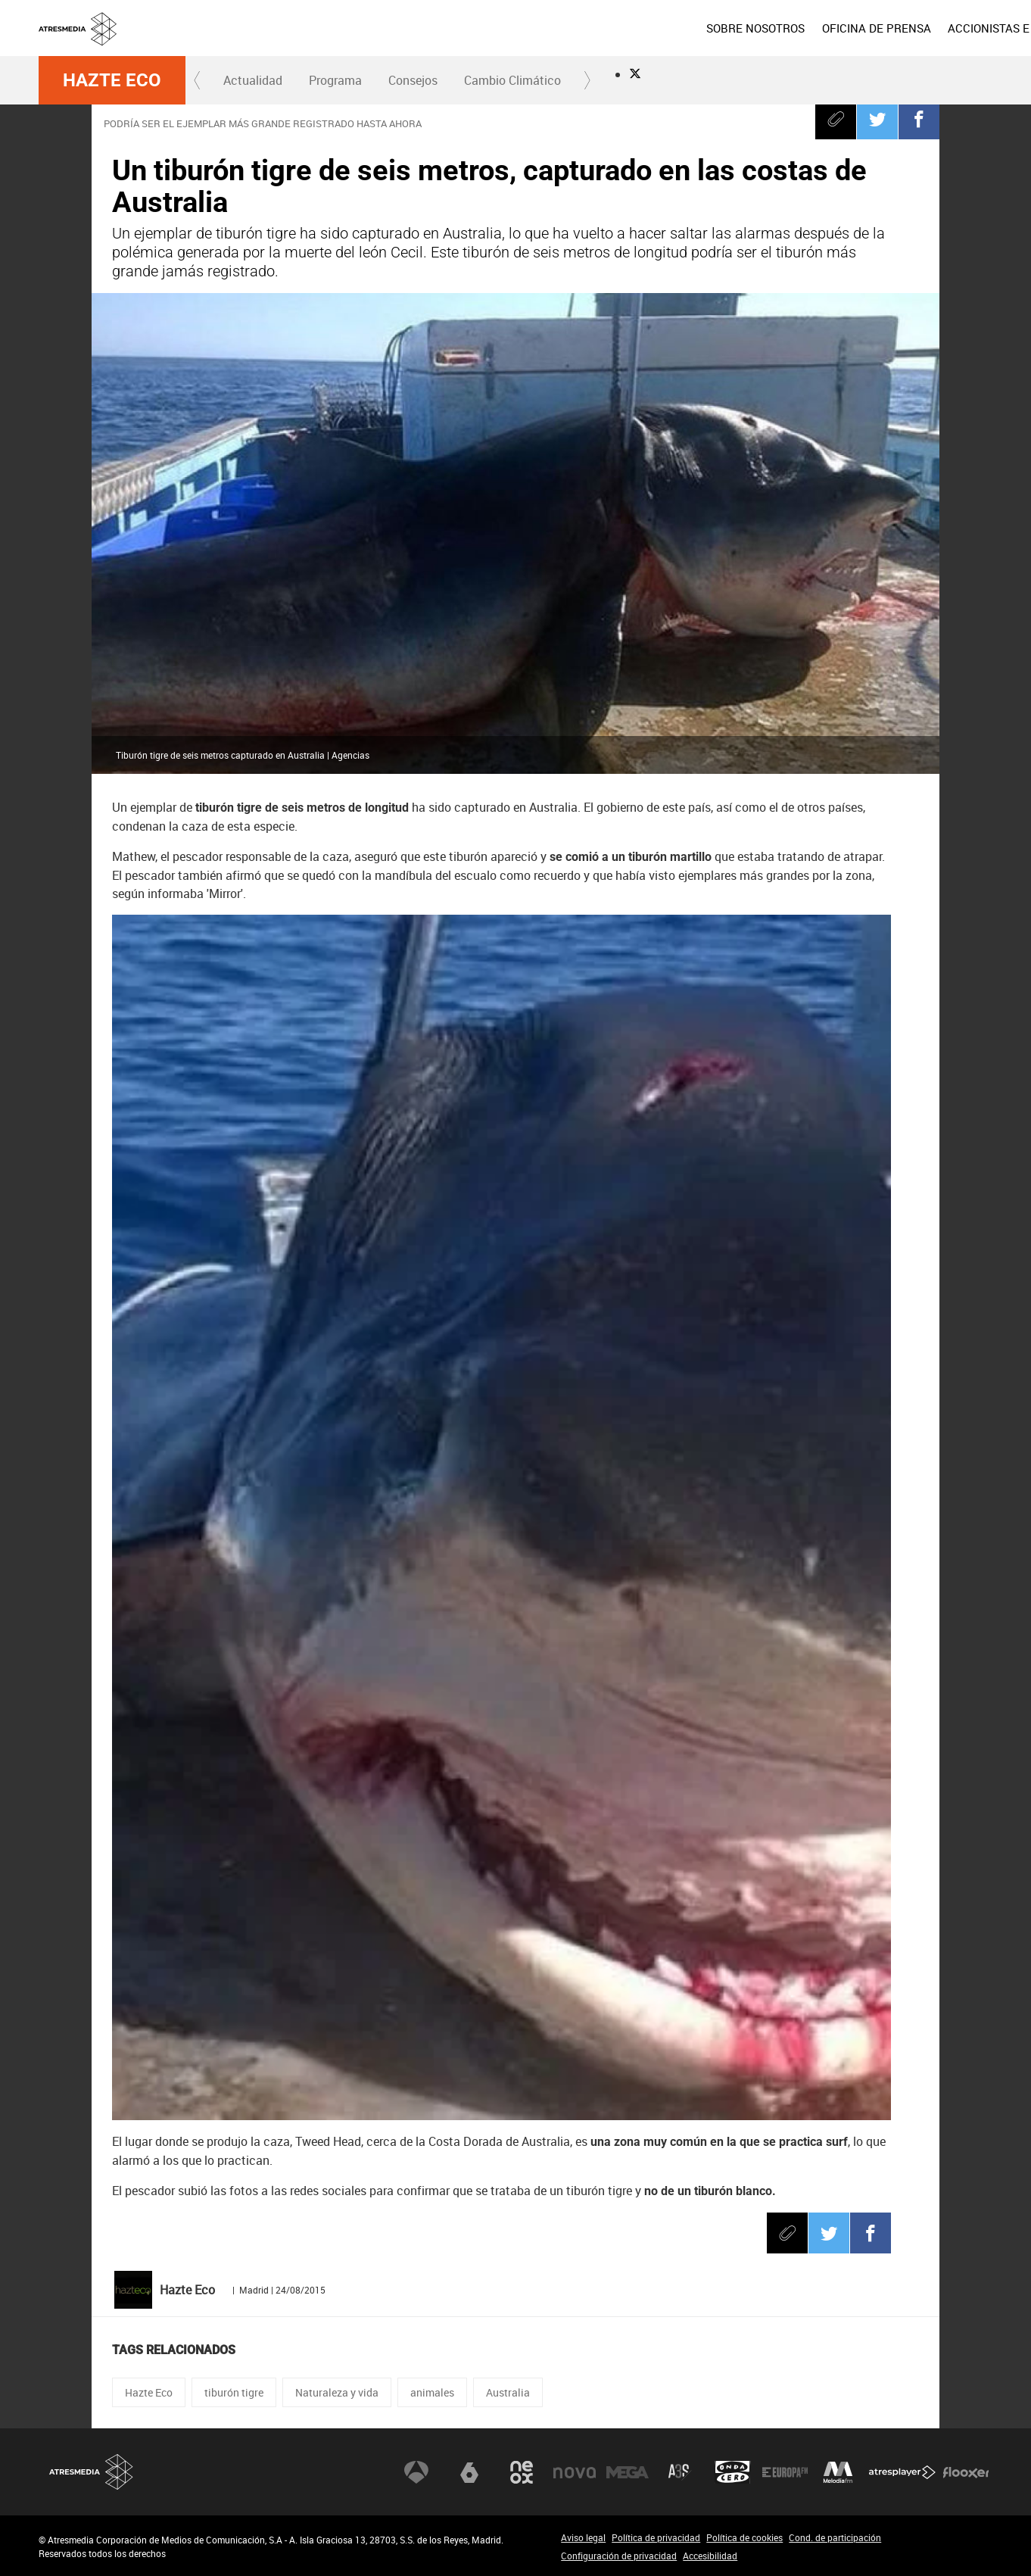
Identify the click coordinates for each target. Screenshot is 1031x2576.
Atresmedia (92, 2471)
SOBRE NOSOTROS (646, 28)
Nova (574, 2472)
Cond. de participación (835, 2537)
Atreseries (679, 2472)
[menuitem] (646, 28)
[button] (197, 80)
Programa (335, 80)
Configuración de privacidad (619, 2555)
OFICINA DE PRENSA (766, 28)
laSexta (469, 2472)
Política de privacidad (656, 2537)
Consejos (413, 80)
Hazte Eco (112, 80)
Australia (508, 2392)
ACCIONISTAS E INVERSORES (915, 28)
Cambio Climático (512, 80)
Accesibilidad (710, 2555)
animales (432, 2392)
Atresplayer (902, 2472)
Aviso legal (583, 2537)
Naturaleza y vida (336, 2392)
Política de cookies (744, 2537)
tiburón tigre (233, 2392)
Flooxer (966, 2472)
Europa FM (785, 2472)
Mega (627, 2472)
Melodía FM (838, 2472)
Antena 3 (416, 2472)
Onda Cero (732, 2472)
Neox (521, 2472)
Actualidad (252, 80)
